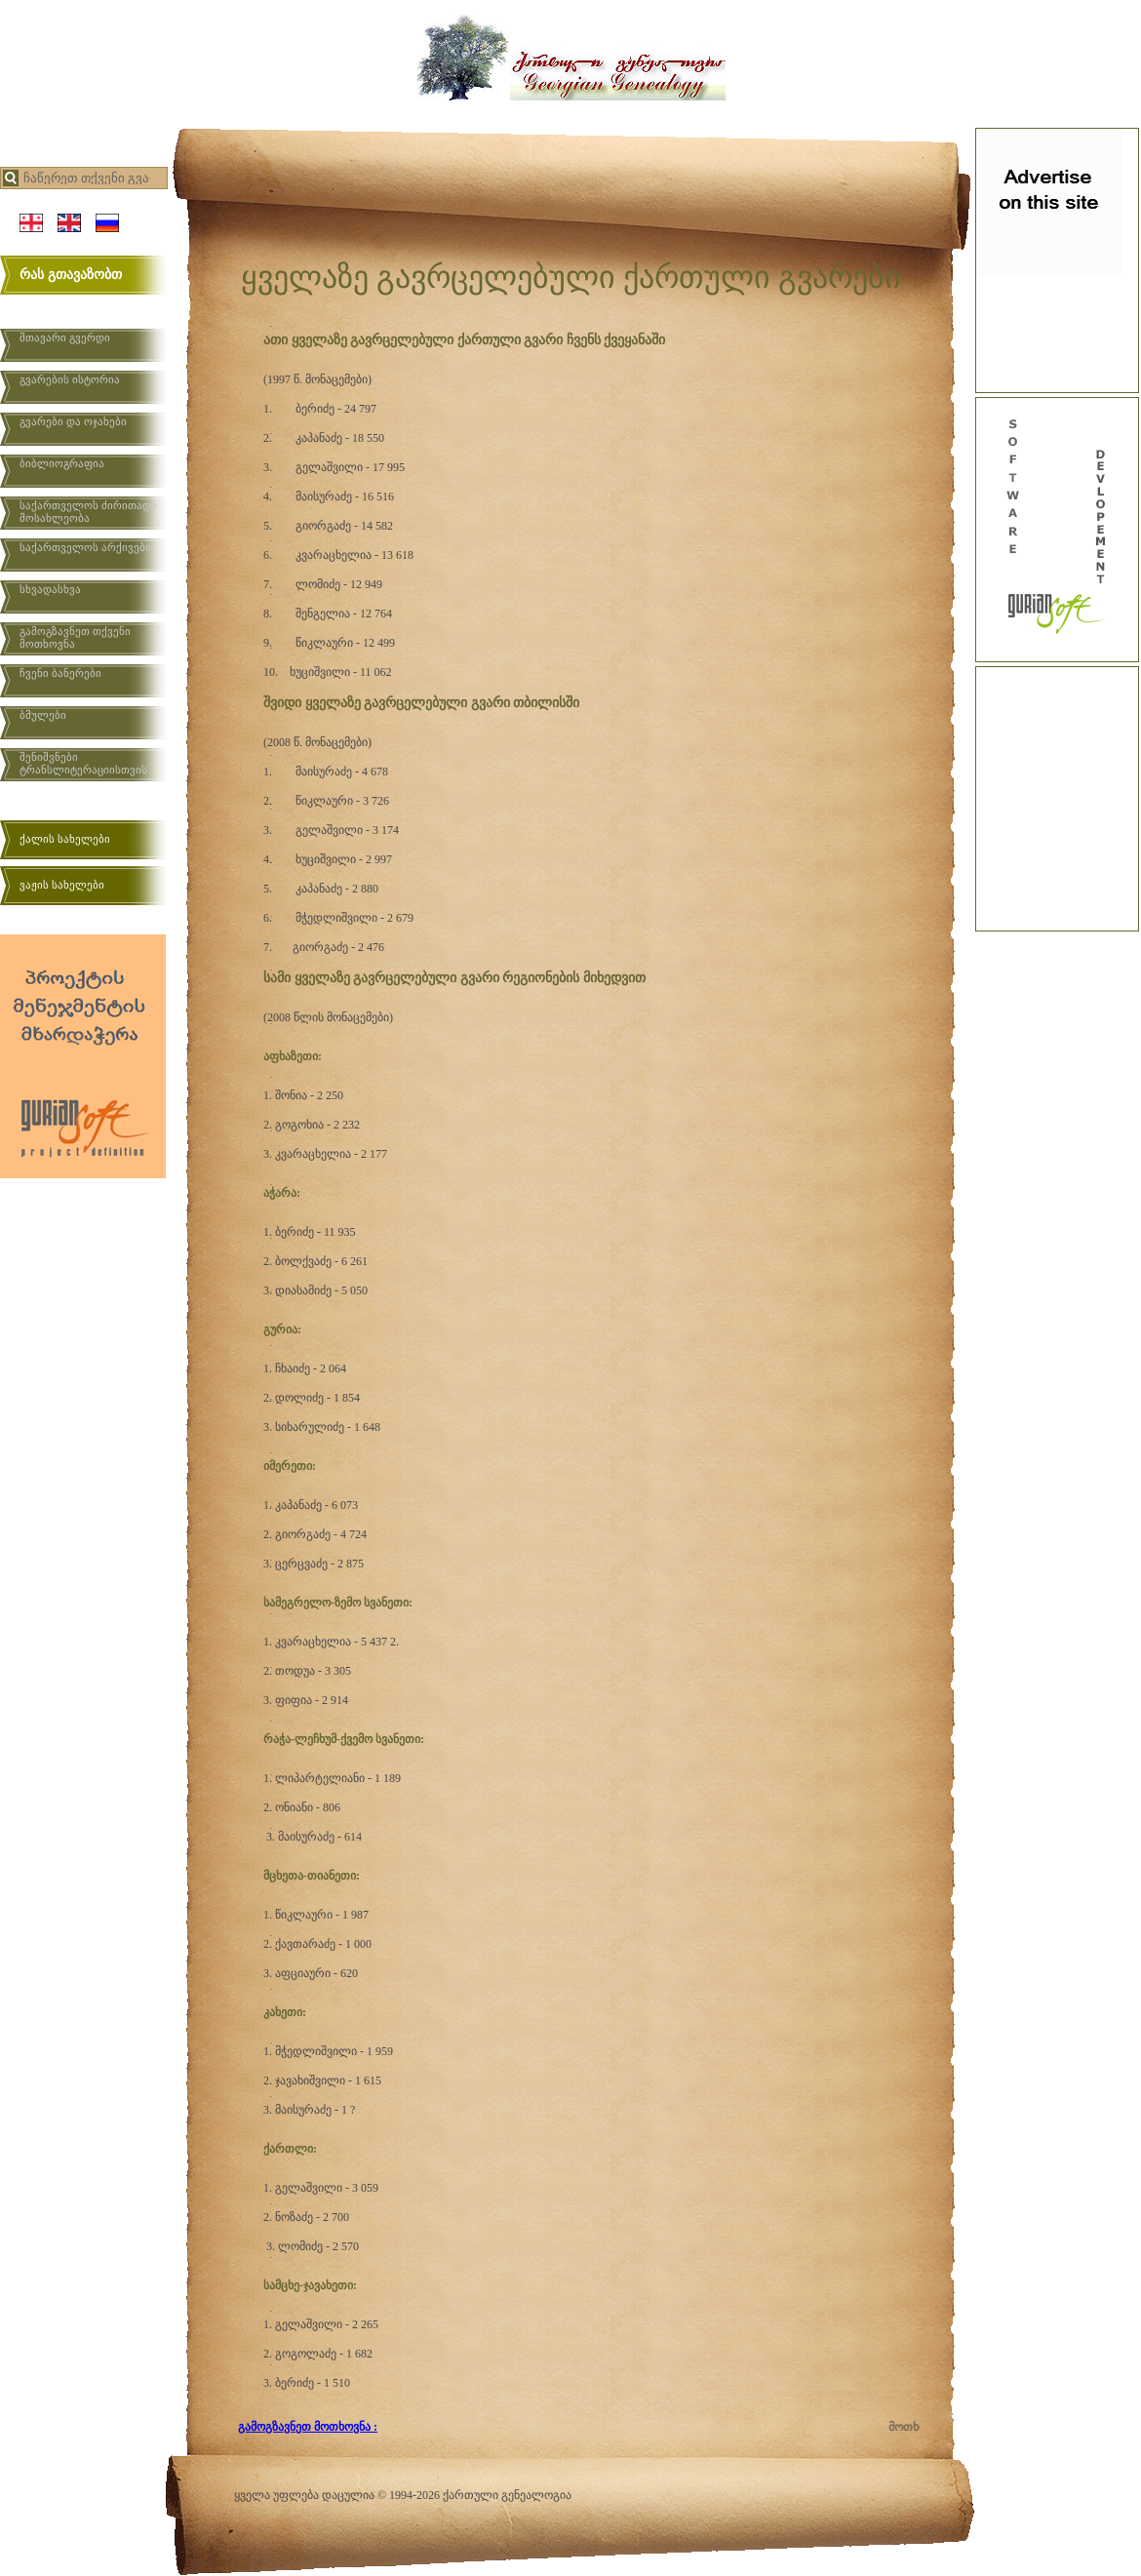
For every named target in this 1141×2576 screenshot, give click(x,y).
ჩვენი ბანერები (60, 673)
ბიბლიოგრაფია (62, 463)
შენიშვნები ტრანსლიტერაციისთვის (83, 763)
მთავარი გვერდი (65, 337)
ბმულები (43, 715)
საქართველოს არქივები (85, 547)
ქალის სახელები (65, 839)
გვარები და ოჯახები (73, 421)
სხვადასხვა (50, 589)
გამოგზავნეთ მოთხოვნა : (307, 2427)
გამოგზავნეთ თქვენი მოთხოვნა (75, 637)
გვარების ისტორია (70, 379)
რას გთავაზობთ (71, 274)
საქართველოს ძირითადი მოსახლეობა (88, 511)
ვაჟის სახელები (62, 885)
